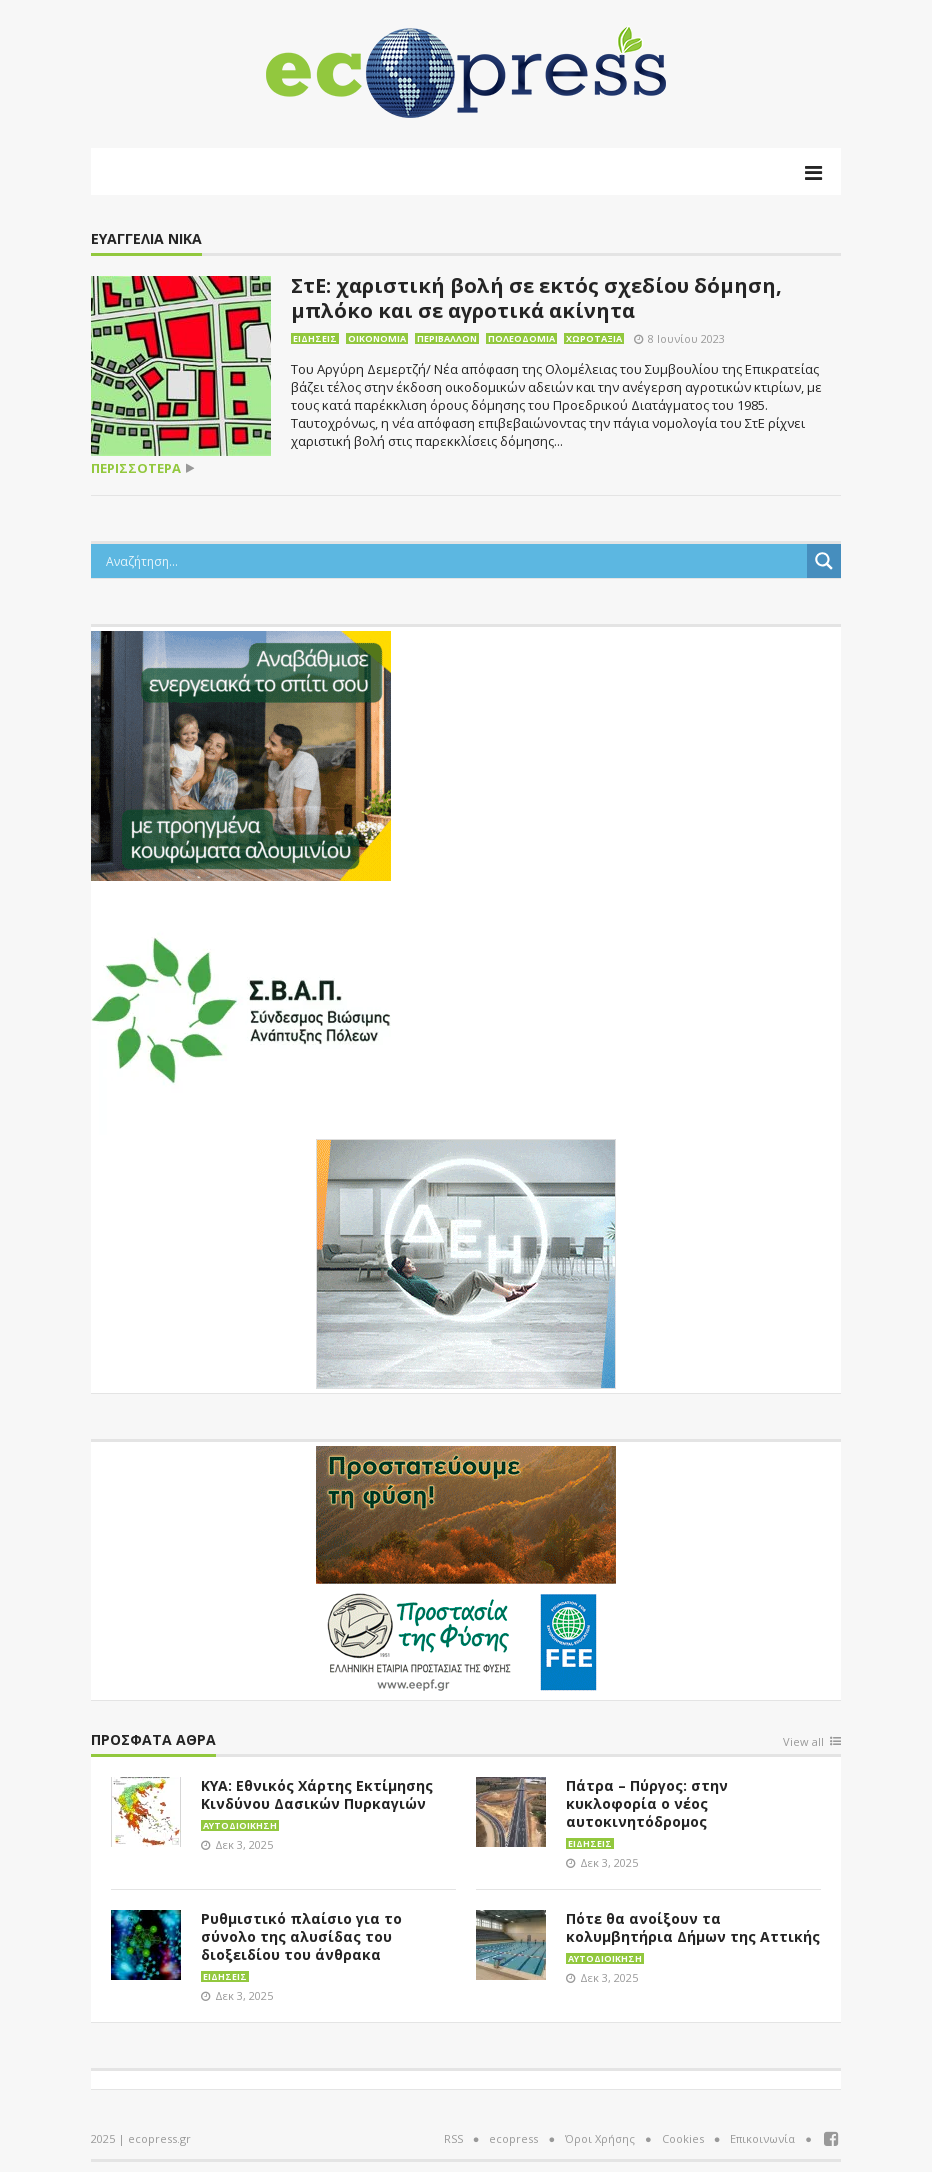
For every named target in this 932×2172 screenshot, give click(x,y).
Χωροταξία (594, 338)
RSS (453, 2138)
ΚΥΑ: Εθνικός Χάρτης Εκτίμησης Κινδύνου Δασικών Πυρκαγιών (317, 1794)
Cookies (683, 2138)
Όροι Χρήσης (600, 2138)
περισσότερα (136, 468)
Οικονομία (377, 338)
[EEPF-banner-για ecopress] (466, 1569)
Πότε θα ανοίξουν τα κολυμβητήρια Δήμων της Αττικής (693, 1927)
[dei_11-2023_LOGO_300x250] (466, 1262)
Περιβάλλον (447, 338)
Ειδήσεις (315, 338)
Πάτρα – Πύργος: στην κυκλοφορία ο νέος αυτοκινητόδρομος (647, 1803)
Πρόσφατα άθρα (153, 1740)
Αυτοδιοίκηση (240, 1825)
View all (803, 1742)
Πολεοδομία (521, 338)
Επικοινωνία (762, 2138)
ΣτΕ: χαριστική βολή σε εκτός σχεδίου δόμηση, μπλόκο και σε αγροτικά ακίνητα (536, 298)
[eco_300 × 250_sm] (241, 754)
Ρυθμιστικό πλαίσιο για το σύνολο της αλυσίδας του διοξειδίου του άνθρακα (301, 1936)
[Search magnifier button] (824, 561)
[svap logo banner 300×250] (241, 1008)
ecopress (513, 2138)
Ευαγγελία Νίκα (146, 239)
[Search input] (454, 561)
